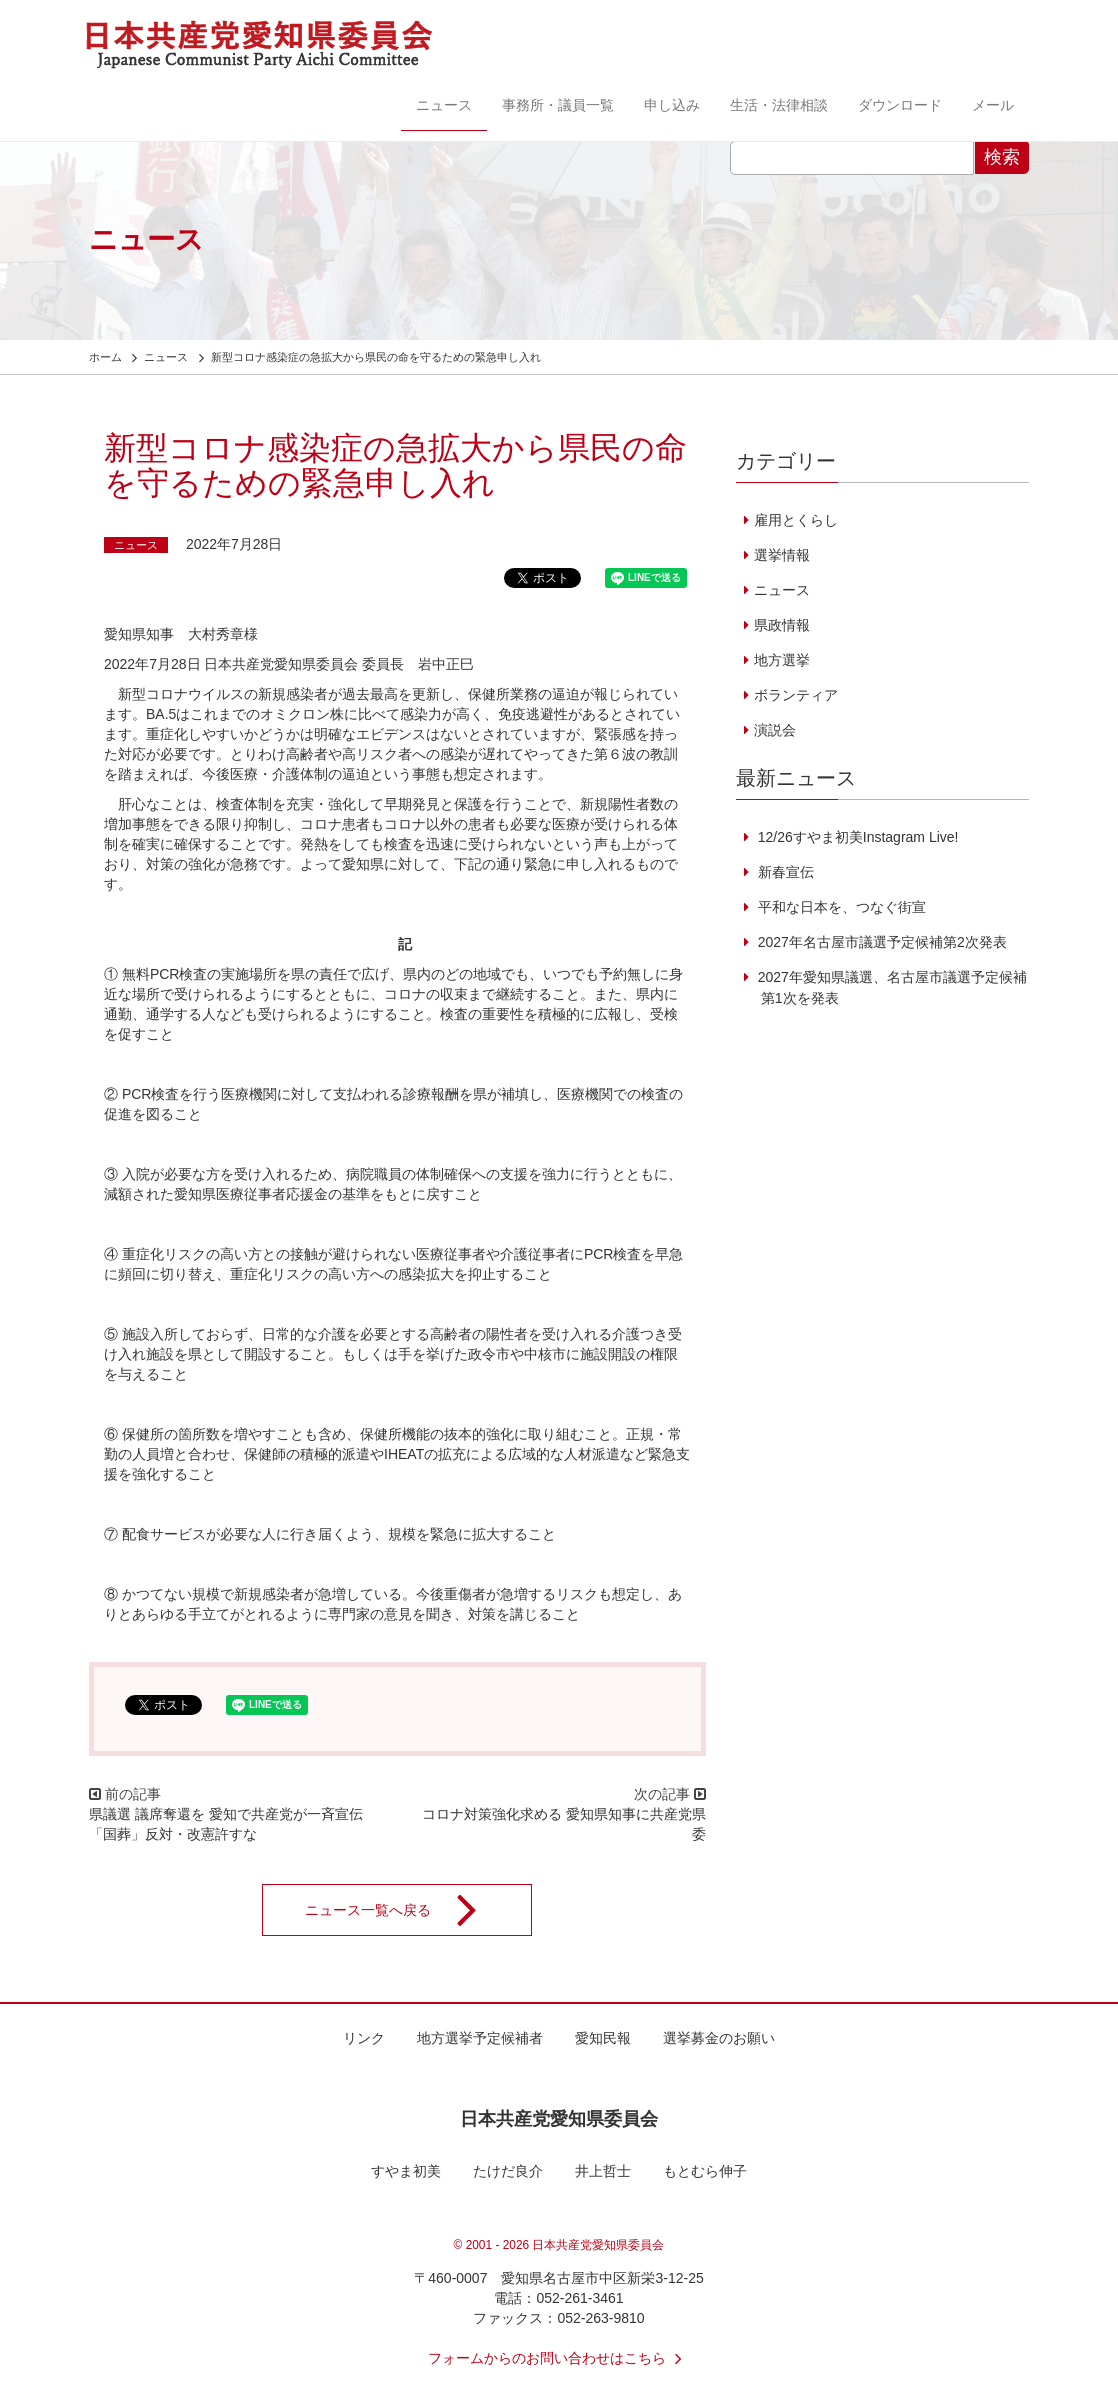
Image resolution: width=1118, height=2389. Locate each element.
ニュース (444, 105)
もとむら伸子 (705, 2171)
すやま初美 (406, 2171)
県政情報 (782, 625)
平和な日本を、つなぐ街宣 (840, 907)
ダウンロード (900, 105)
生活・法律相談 (779, 105)
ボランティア (796, 695)
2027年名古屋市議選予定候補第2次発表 (880, 942)
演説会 (775, 730)
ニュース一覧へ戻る (404, 1910)
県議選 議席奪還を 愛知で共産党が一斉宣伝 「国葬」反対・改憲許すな (226, 1824)
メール (993, 105)
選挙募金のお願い (719, 2038)
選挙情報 (782, 555)
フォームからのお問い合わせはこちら (559, 2358)
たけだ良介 (508, 2171)
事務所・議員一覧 (558, 105)
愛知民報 (603, 2038)
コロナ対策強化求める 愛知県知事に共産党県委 (564, 1824)
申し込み (672, 105)
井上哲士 (603, 2171)
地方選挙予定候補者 (480, 2038)
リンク (364, 2038)
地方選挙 (782, 660)
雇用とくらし (796, 520)
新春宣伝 (784, 872)
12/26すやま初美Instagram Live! (856, 837)
